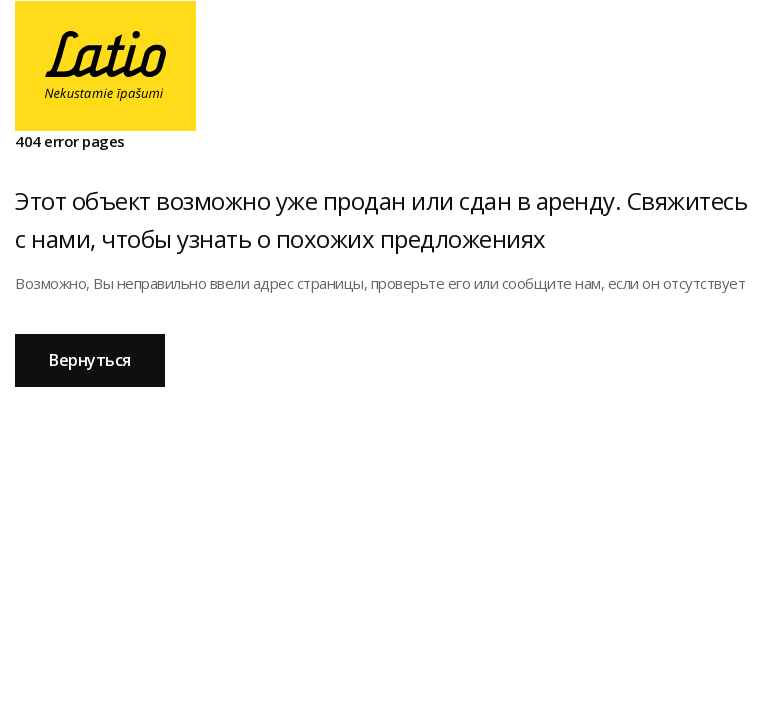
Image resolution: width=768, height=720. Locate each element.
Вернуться (90, 360)
